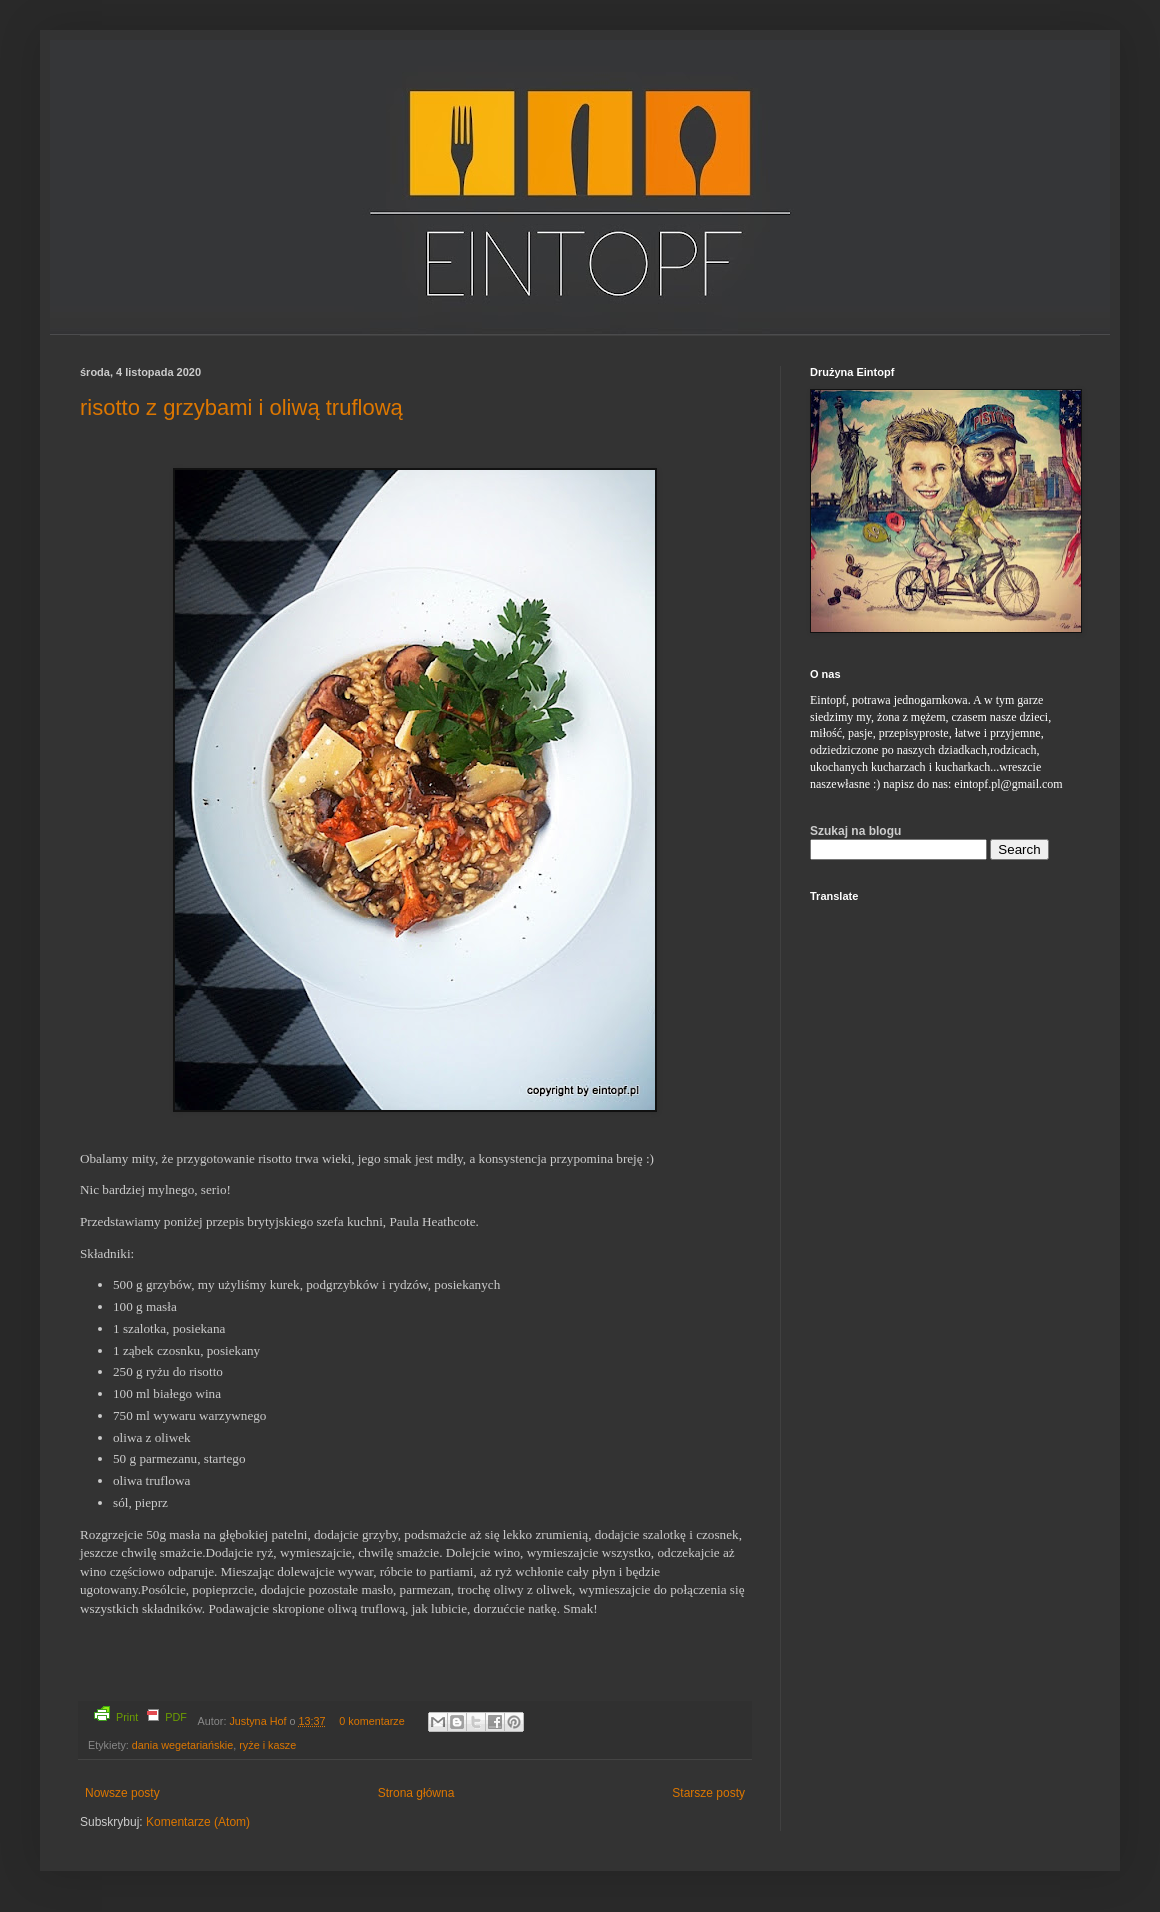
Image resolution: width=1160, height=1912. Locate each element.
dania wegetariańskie (182, 1745)
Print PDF (140, 1714)
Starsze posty (708, 1793)
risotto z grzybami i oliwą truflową (241, 407)
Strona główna (416, 1793)
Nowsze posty (122, 1793)
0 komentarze (371, 1721)
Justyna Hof (259, 1721)
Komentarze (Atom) (198, 1822)
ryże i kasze (267, 1745)
